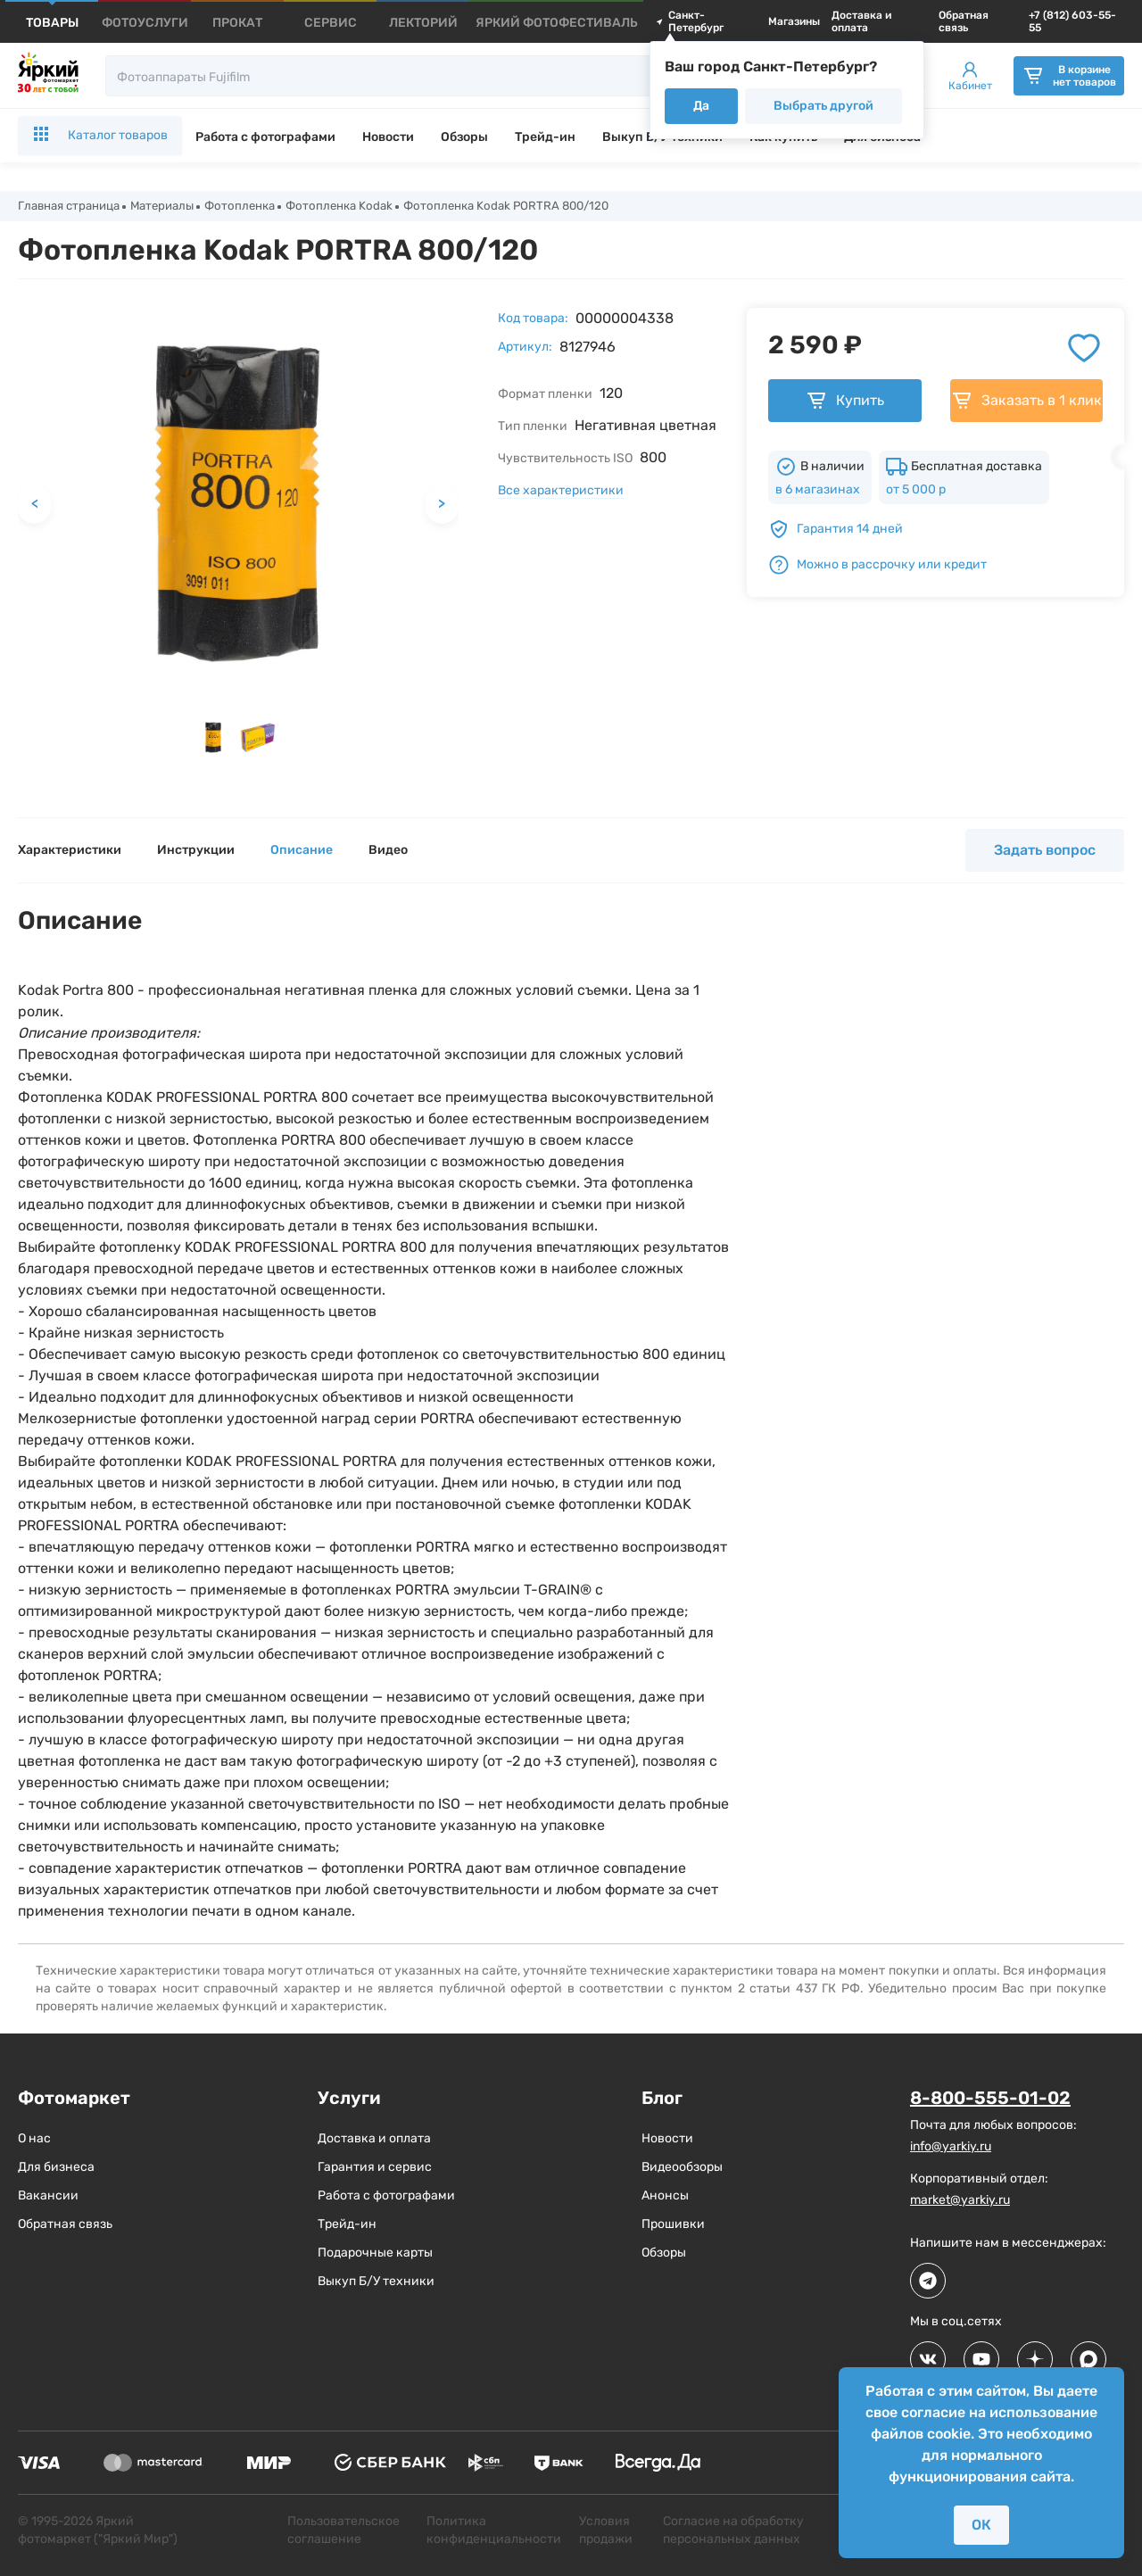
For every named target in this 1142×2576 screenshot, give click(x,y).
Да (701, 105)
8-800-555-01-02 (990, 2099)
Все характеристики (561, 492)
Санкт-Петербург (689, 21)
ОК (981, 2524)
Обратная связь (964, 21)
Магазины (794, 21)
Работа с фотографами (265, 137)
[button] (213, 739)
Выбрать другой (823, 105)
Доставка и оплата (861, 21)
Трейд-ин (545, 137)
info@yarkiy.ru (950, 2147)
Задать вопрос (1045, 851)
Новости (388, 137)
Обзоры (464, 137)
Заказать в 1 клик (1026, 402)
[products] (52, 22)
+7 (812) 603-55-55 (1072, 21)
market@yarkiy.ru (960, 2200)
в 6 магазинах (817, 491)
